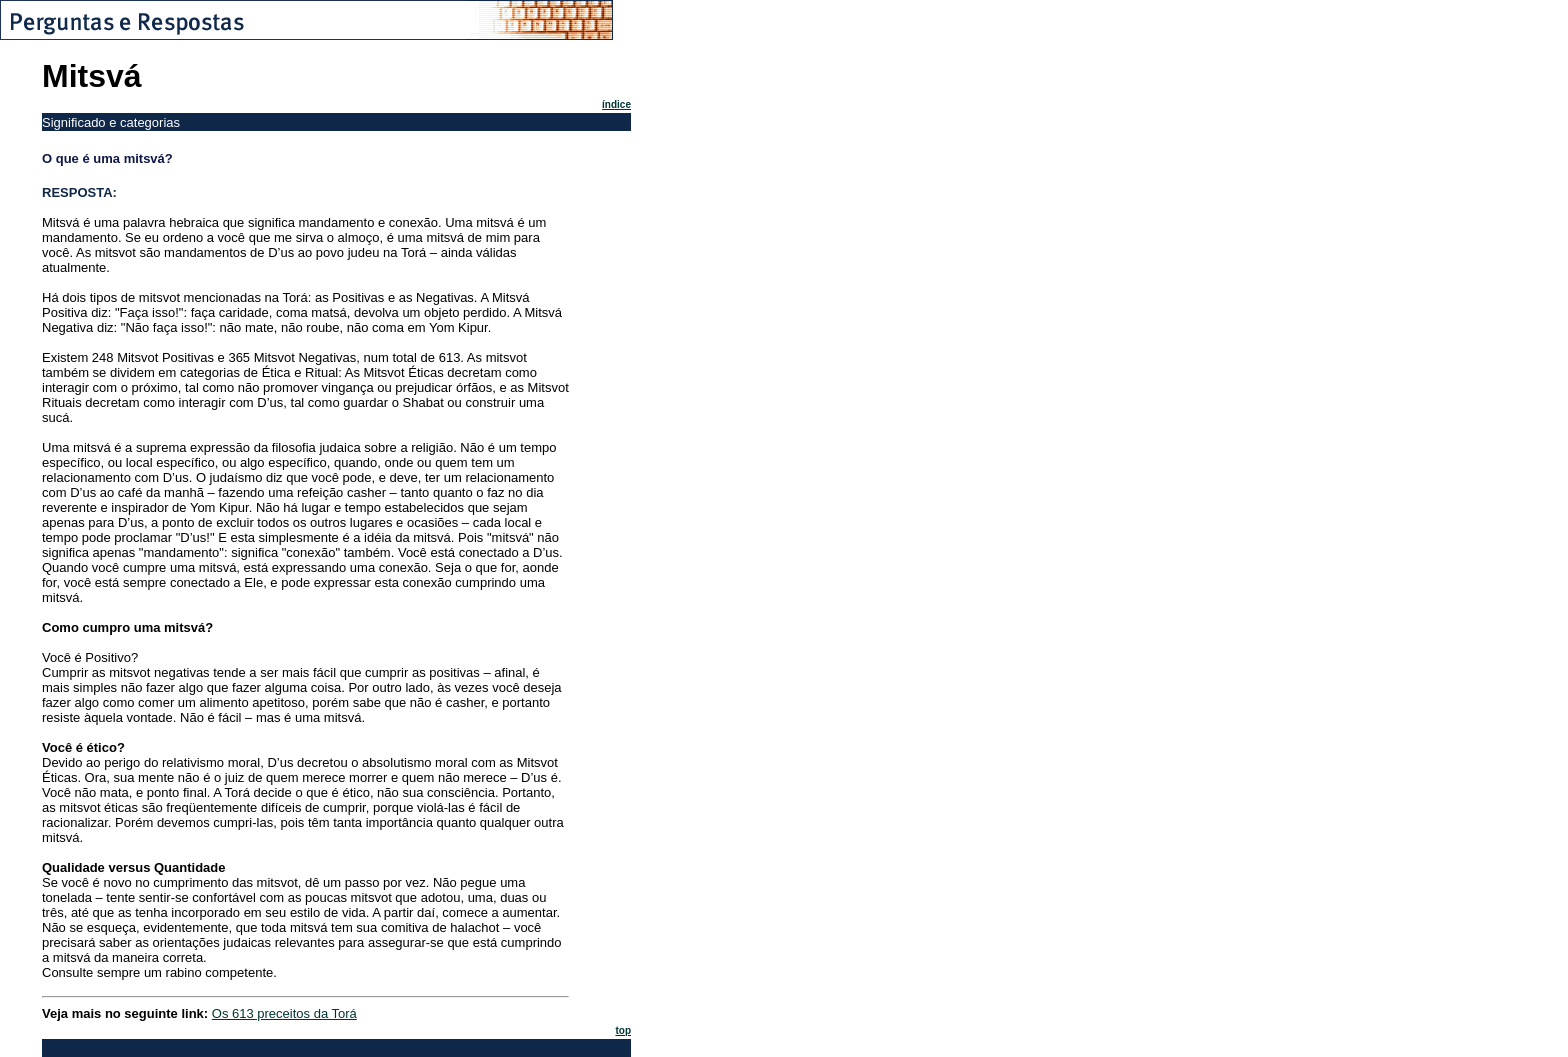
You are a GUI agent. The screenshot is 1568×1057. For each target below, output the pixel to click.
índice (616, 104)
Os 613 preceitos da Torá (284, 1013)
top (623, 1030)
